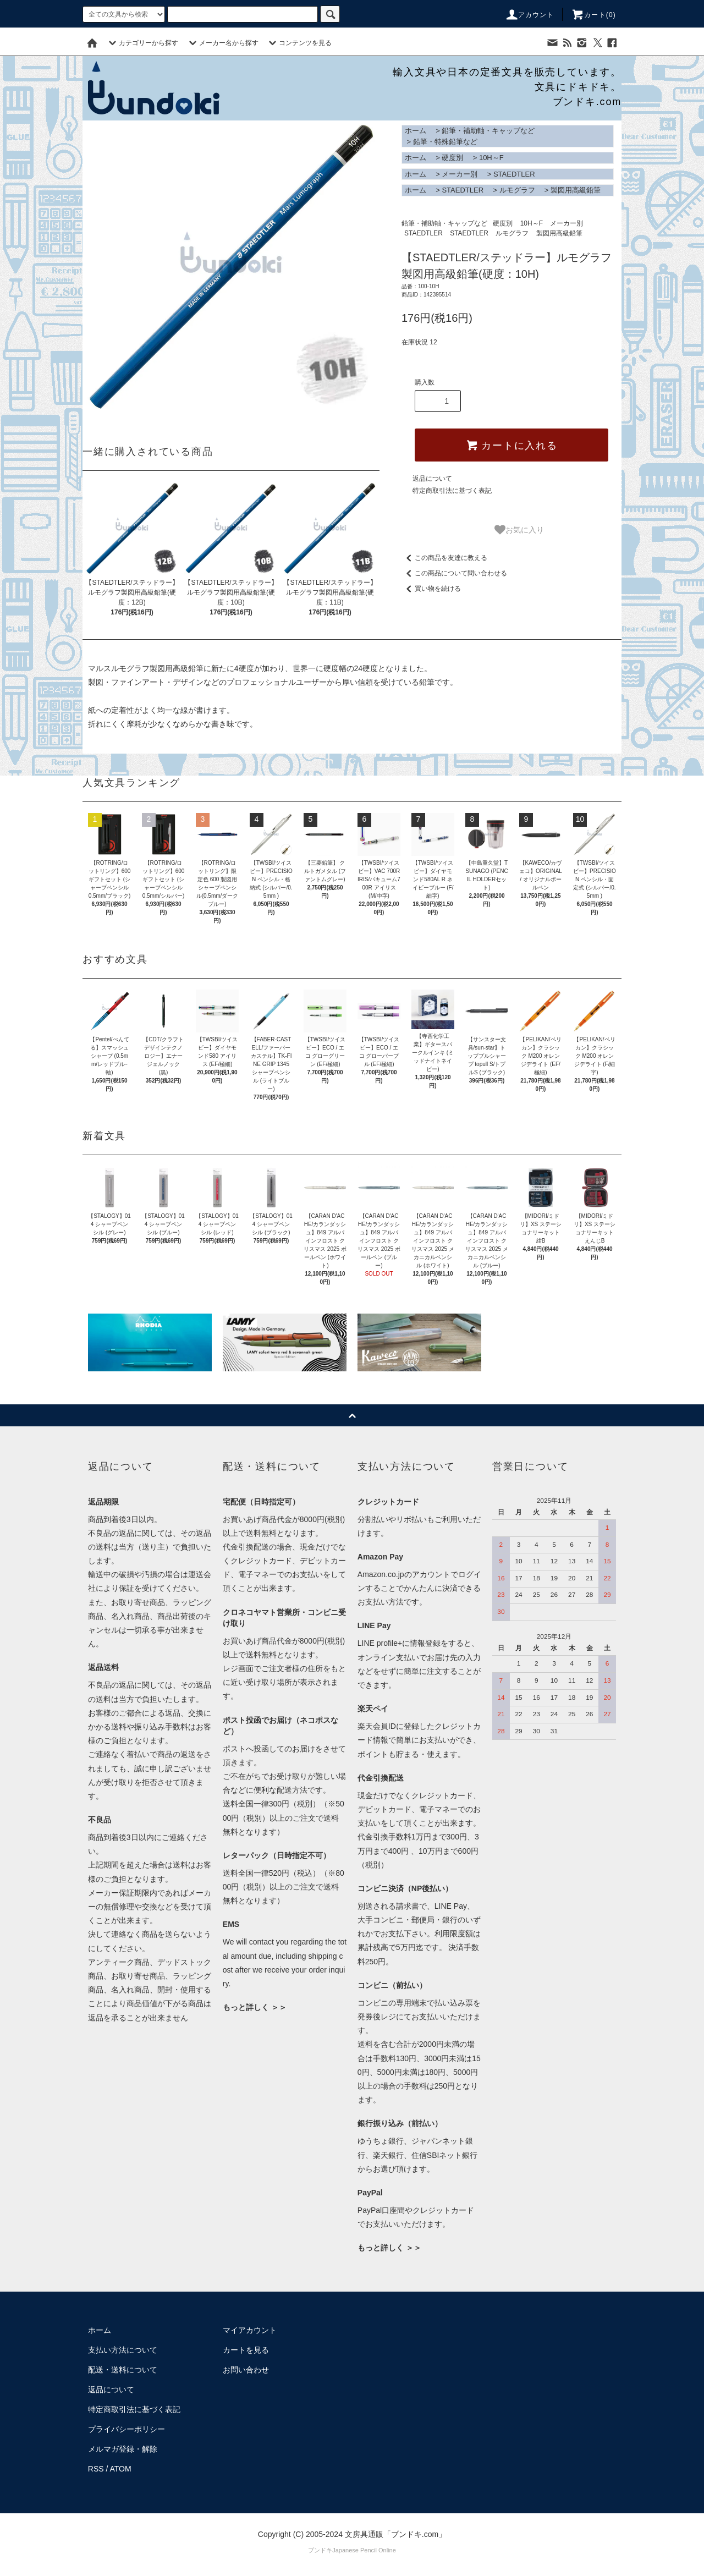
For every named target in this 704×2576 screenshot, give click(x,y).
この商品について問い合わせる (454, 573)
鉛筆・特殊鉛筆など (445, 142)
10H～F (491, 157)
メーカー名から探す (222, 43)
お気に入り (519, 529)
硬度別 (452, 157)
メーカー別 (459, 174)
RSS (96, 2468)
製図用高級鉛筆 (576, 190)
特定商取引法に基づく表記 (452, 491)
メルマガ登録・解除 (122, 2449)
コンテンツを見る (299, 43)
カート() (593, 15)
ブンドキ (320, 2550)
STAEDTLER (514, 174)
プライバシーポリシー (126, 2429)
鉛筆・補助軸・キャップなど (488, 131)
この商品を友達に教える (444, 558)
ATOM (120, 2468)
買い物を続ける (431, 588)
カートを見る (246, 2350)
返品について (432, 478)
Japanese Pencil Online (364, 2550)
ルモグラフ (517, 190)
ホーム (415, 131)
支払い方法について (122, 2350)
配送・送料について (122, 2369)
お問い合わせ (246, 2369)
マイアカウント (250, 2330)
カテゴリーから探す (142, 43)
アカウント (529, 15)
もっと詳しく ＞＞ (255, 2007)
